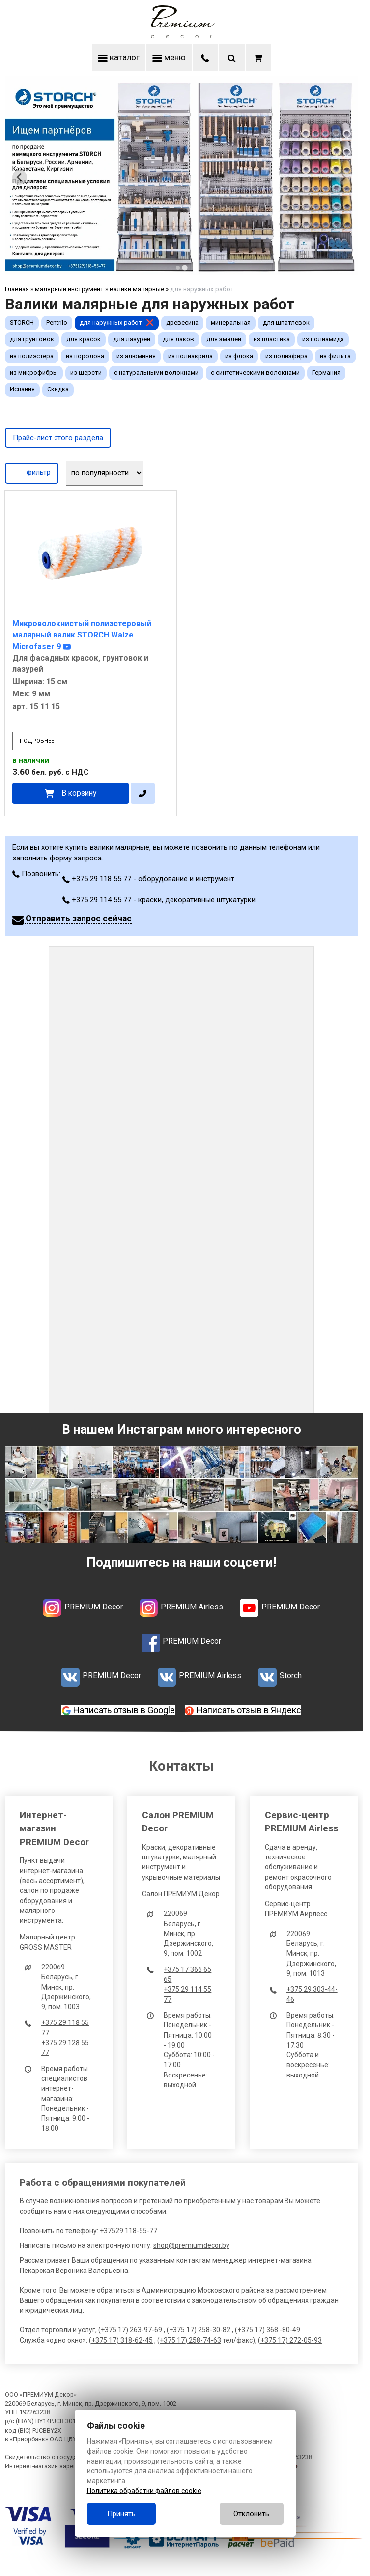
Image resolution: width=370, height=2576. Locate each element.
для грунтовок (32, 339)
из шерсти (86, 372)
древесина (182, 322)
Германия (326, 372)
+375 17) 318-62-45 (122, 2340)
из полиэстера (32, 356)
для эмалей (223, 339)
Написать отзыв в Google (124, 1710)
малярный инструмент (69, 289)
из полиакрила (190, 356)
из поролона (85, 356)
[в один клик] (143, 793)
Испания (22, 389)
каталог (119, 57)
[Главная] (181, 35)
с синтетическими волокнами (255, 372)
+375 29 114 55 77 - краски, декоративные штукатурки (159, 899)
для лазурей (131, 339)
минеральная (231, 322)
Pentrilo (56, 322)
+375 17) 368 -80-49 (268, 2330)
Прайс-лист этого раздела (58, 437)
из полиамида (323, 339)
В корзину (78, 793)
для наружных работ (111, 322)
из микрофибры (34, 372)
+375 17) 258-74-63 (190, 2340)
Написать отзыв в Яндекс (249, 1710)
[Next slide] (343, 177)
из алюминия (136, 356)
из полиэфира (286, 356)
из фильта (335, 356)
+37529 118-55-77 (128, 2231)
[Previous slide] (19, 177)
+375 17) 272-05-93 (291, 2340)
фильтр (32, 472)
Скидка (58, 389)
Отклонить (251, 2513)
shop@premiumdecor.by (191, 2245)
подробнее (37, 741)
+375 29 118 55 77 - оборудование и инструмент (148, 878)
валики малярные (137, 289)
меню (169, 57)
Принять (121, 2513)
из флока (239, 356)
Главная (17, 289)
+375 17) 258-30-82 (199, 2330)
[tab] (178, 268)
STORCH (22, 322)
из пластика (272, 339)
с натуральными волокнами (156, 372)
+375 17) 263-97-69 (131, 2330)
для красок (83, 339)
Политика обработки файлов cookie (144, 2490)
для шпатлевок (286, 322)
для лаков (178, 339)
